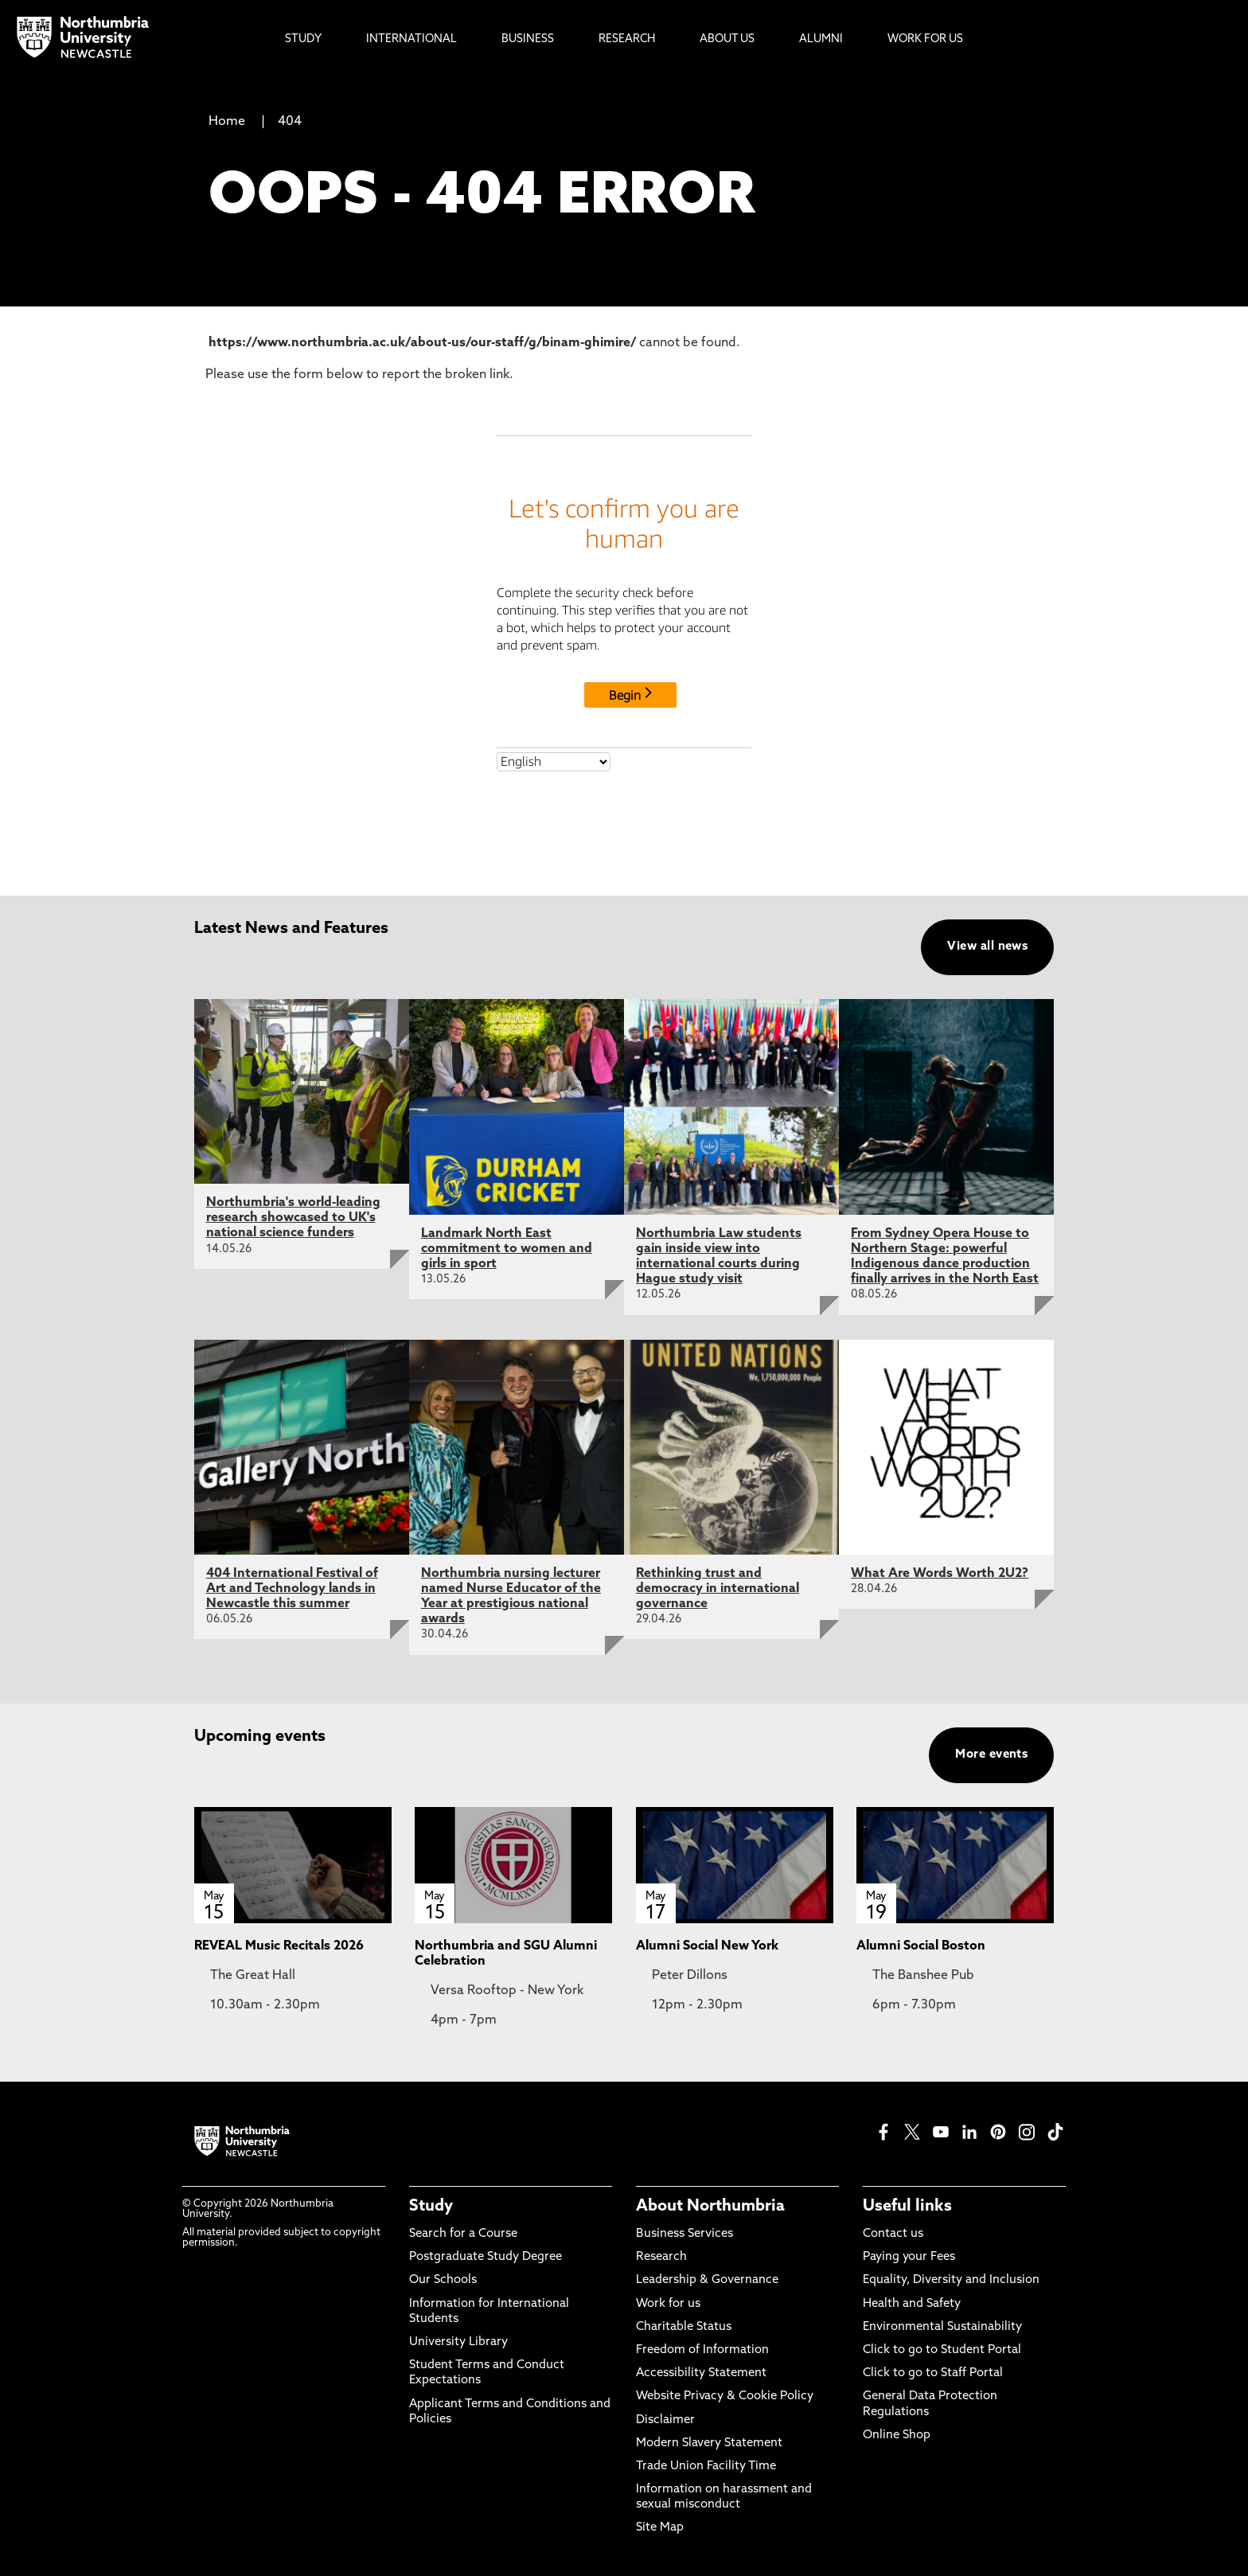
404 (290, 121)
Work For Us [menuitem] (925, 39)
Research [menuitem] (627, 39)
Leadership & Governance (707, 2280)
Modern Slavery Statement (709, 2443)
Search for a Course (463, 2234)
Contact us (893, 2234)
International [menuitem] (411, 39)
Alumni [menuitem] (821, 39)
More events (991, 1755)
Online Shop (896, 2435)
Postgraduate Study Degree (485, 2257)
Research (661, 2257)
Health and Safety (912, 2304)
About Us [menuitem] (727, 39)
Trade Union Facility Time (706, 2467)
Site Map (660, 2528)
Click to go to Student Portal (942, 2350)
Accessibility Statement (701, 2373)
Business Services (684, 2234)
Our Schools (443, 2280)
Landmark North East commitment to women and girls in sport (506, 1249)
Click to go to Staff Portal (933, 2373)
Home (227, 121)
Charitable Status (683, 2327)
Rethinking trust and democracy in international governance (717, 1588)
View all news (987, 947)
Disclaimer (665, 2420)
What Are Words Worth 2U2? (939, 1573)
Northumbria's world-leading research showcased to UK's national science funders (293, 1217)
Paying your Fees (909, 2257)
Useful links (907, 2207)
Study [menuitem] (303, 39)
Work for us (668, 2304)
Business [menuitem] (527, 39)
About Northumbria (710, 2207)
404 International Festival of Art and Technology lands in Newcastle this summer (292, 1588)
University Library (458, 2342)
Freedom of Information (702, 2350)
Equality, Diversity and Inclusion (951, 2280)
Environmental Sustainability (942, 2327)
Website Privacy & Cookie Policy (724, 2396)
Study (431, 2207)
